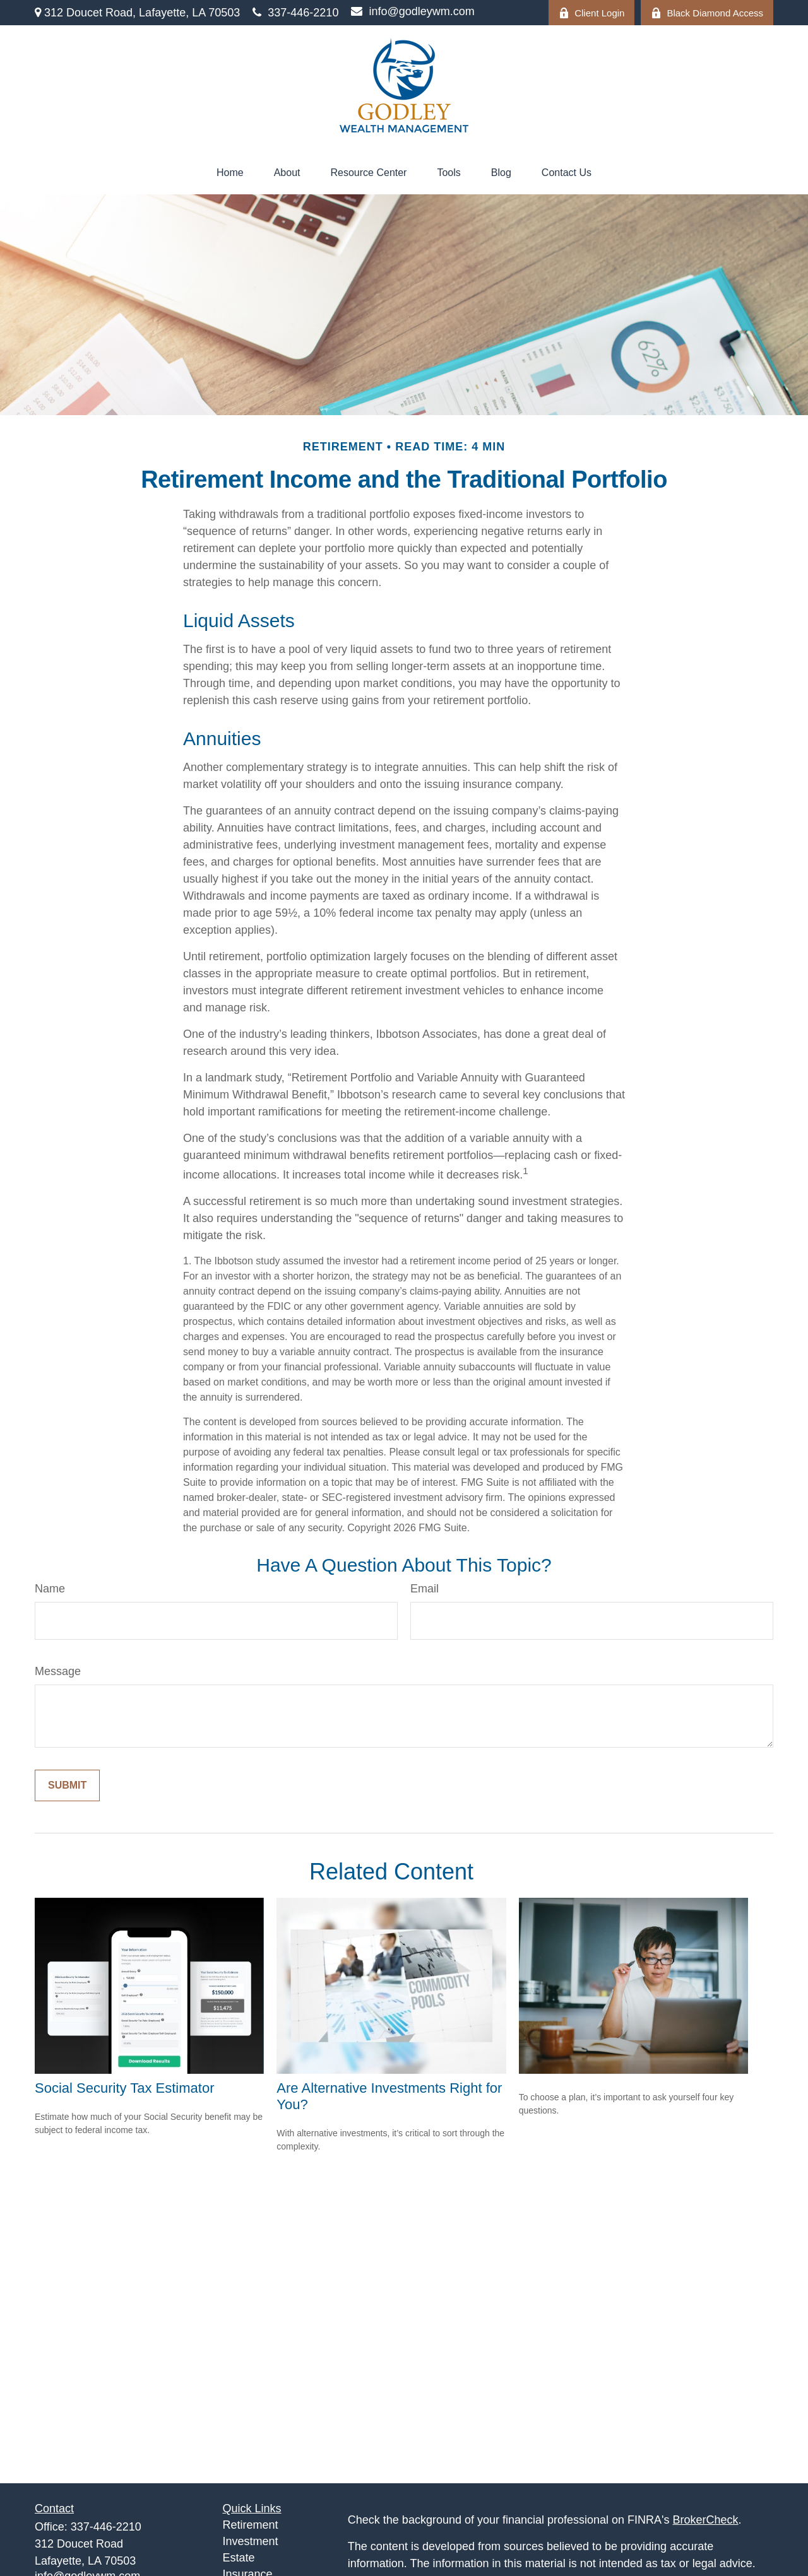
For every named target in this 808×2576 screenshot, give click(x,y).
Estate (239, 2557)
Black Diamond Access (707, 13)
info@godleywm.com (412, 11)
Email (424, 1588)
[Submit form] (67, 1785)
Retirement (250, 2525)
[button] (230, 173)
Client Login (591, 13)
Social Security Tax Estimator (124, 2088)
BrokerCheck (706, 2520)
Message (58, 1671)
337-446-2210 (295, 12)
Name (50, 1588)
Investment (250, 2541)
